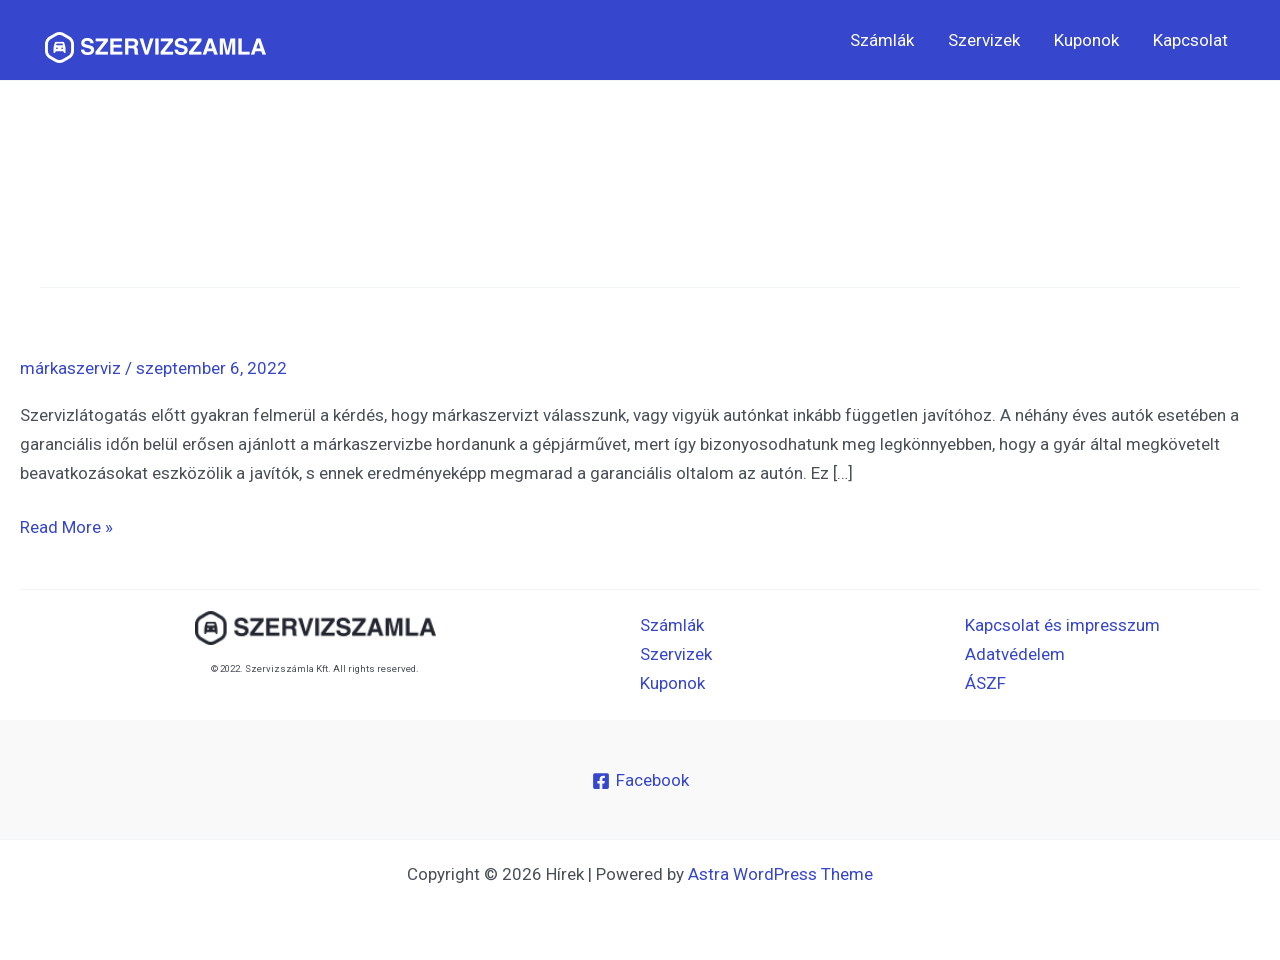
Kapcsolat (1190, 40)
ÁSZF (985, 683)
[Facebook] (640, 781)
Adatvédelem (1015, 654)
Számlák (882, 40)
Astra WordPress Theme (780, 874)
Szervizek (984, 40)
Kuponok (1086, 40)
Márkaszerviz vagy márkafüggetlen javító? (260, 304)
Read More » (66, 525)
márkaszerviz (70, 368)
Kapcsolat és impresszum (1062, 625)
